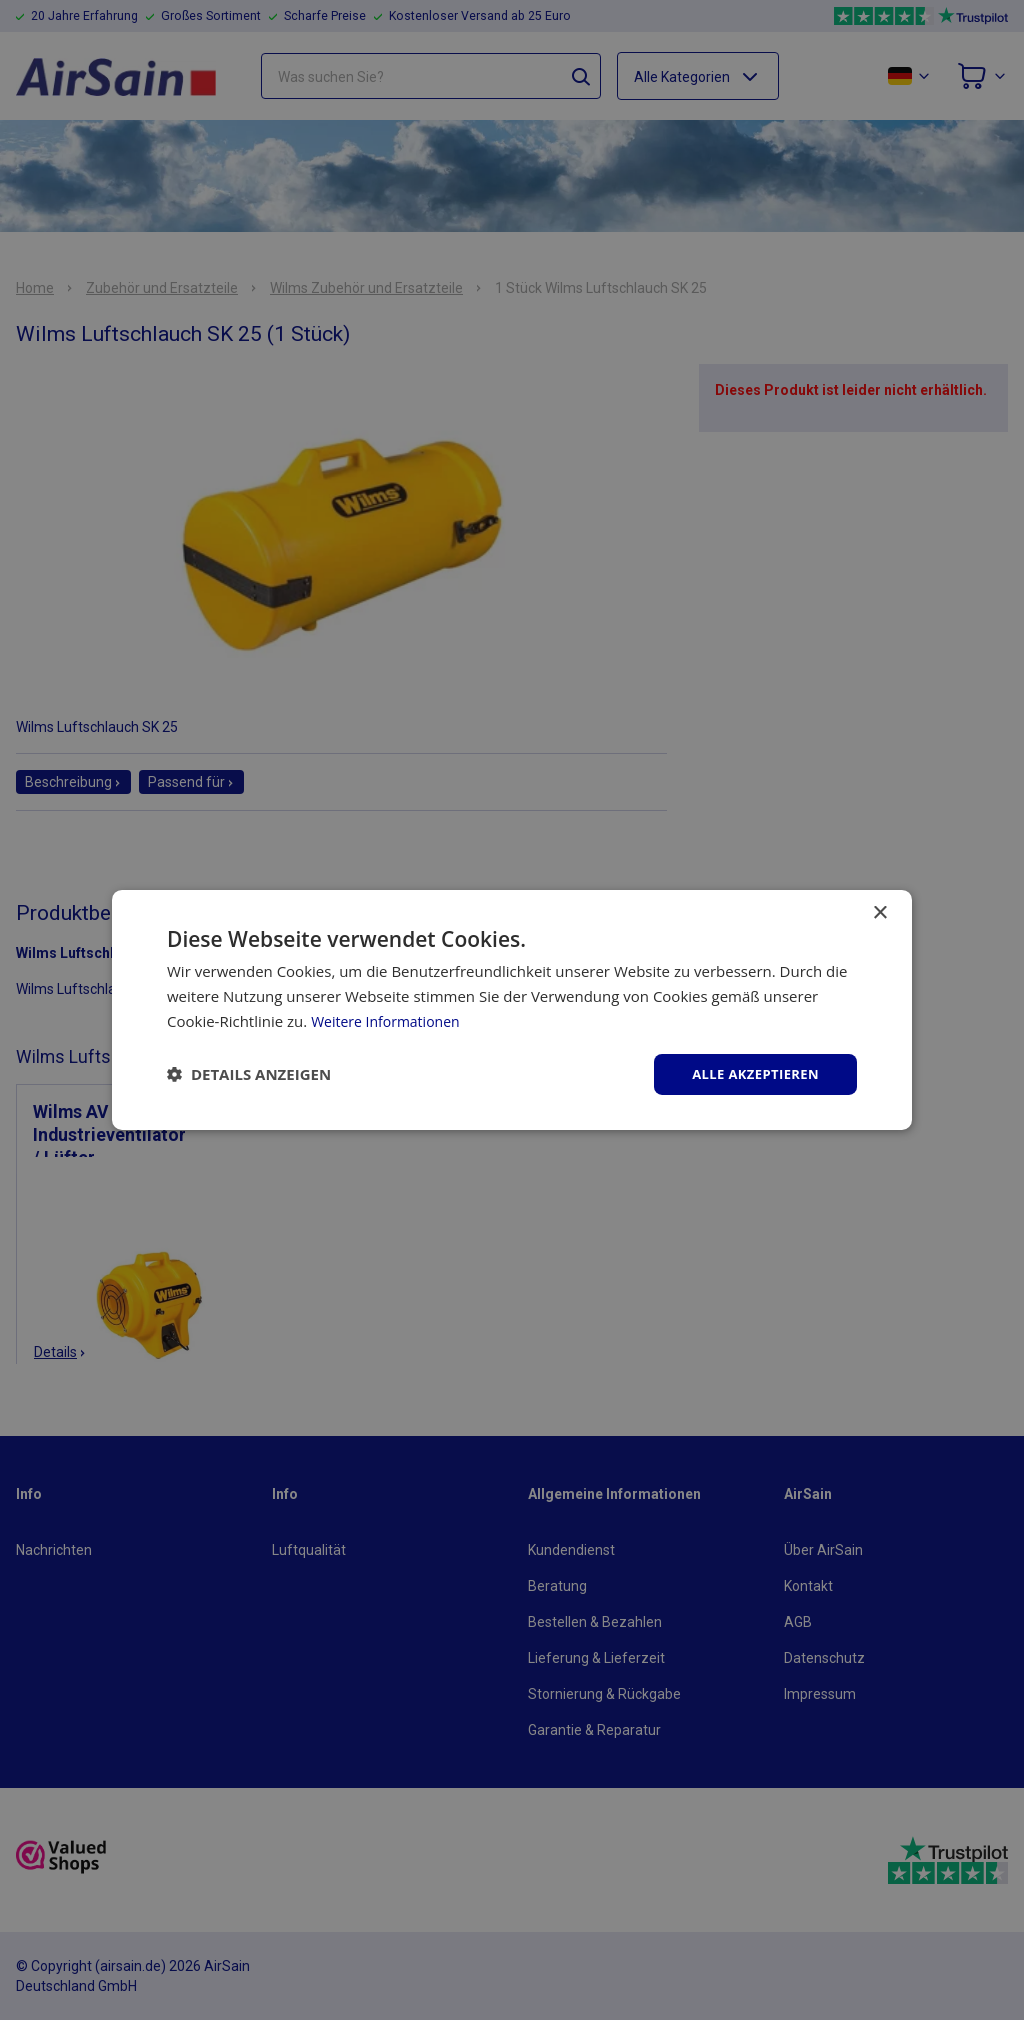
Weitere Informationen (390, 1019)
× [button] (879, 911)
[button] (249, 1074)
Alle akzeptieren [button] (751, 1073)
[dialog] (512, 1010)
